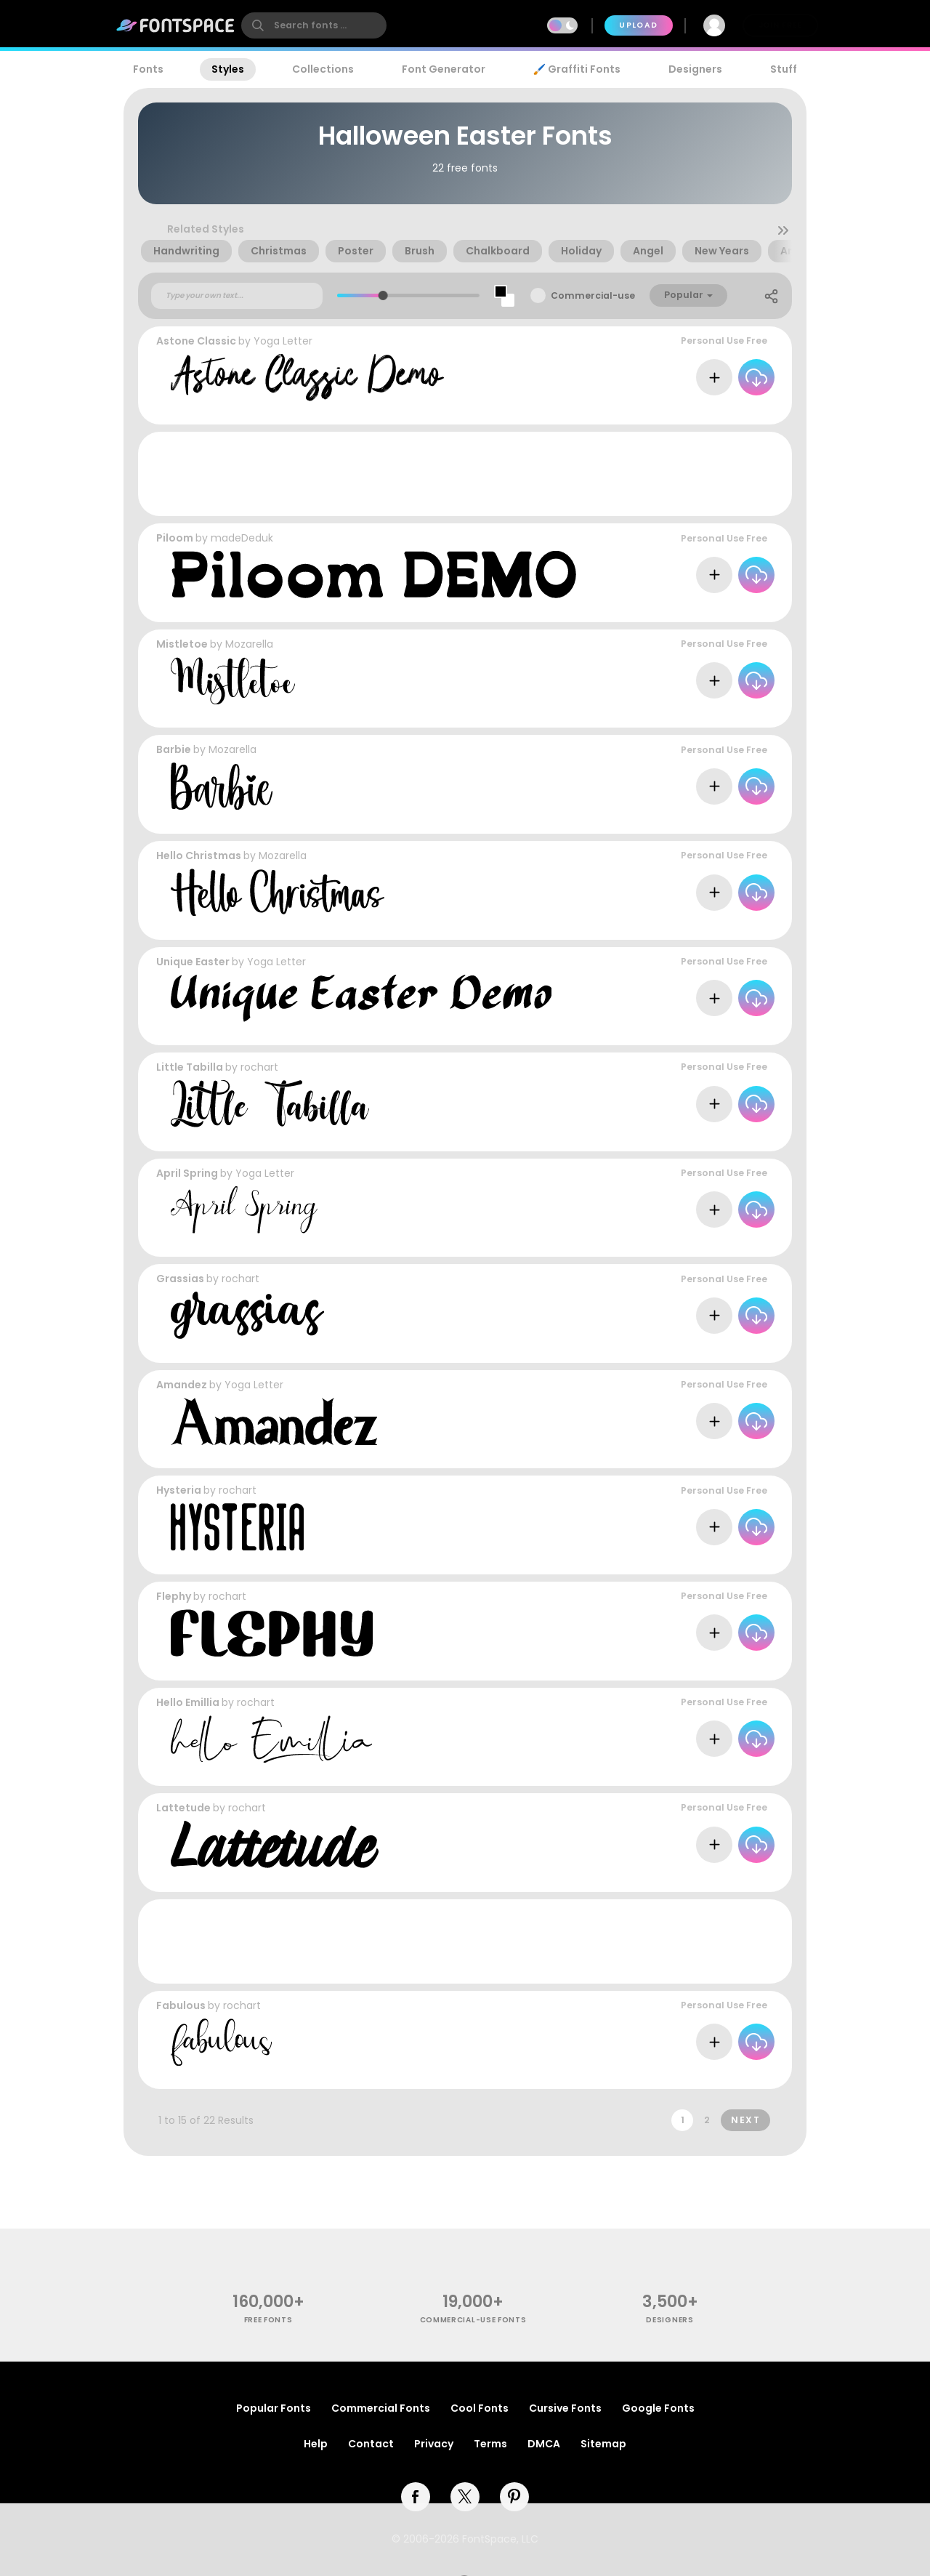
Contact (371, 2443)
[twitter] (465, 2496)
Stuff (783, 69)
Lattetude (183, 1807)
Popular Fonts (273, 2408)
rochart (259, 1067)
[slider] (383, 295)
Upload (638, 25)
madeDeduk (242, 538)
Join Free (780, 25)
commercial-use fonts (473, 2319)
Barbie (173, 749)
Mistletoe (182, 644)
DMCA (543, 2443)
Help (316, 2443)
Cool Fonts (479, 2408)
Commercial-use (593, 295)
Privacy (433, 2443)
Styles (227, 69)
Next (745, 2120)
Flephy (173, 1596)
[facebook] (415, 2496)
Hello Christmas (198, 855)
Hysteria (178, 1490)
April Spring (187, 1173)
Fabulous (181, 2005)
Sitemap (603, 2443)
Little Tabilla (189, 1067)
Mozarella (249, 644)
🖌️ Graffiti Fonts (576, 69)
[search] (314, 25)
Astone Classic (196, 341)
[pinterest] (514, 2496)
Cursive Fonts (565, 2408)
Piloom (174, 538)
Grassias (180, 1278)
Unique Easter (193, 961)
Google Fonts (658, 2408)
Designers (695, 69)
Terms (490, 2443)
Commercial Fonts (380, 2408)
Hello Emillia (187, 1702)
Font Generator (443, 69)
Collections (323, 69)
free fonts (268, 2319)
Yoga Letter (283, 341)
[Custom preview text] (237, 296)
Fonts (148, 69)
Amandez (181, 1384)
